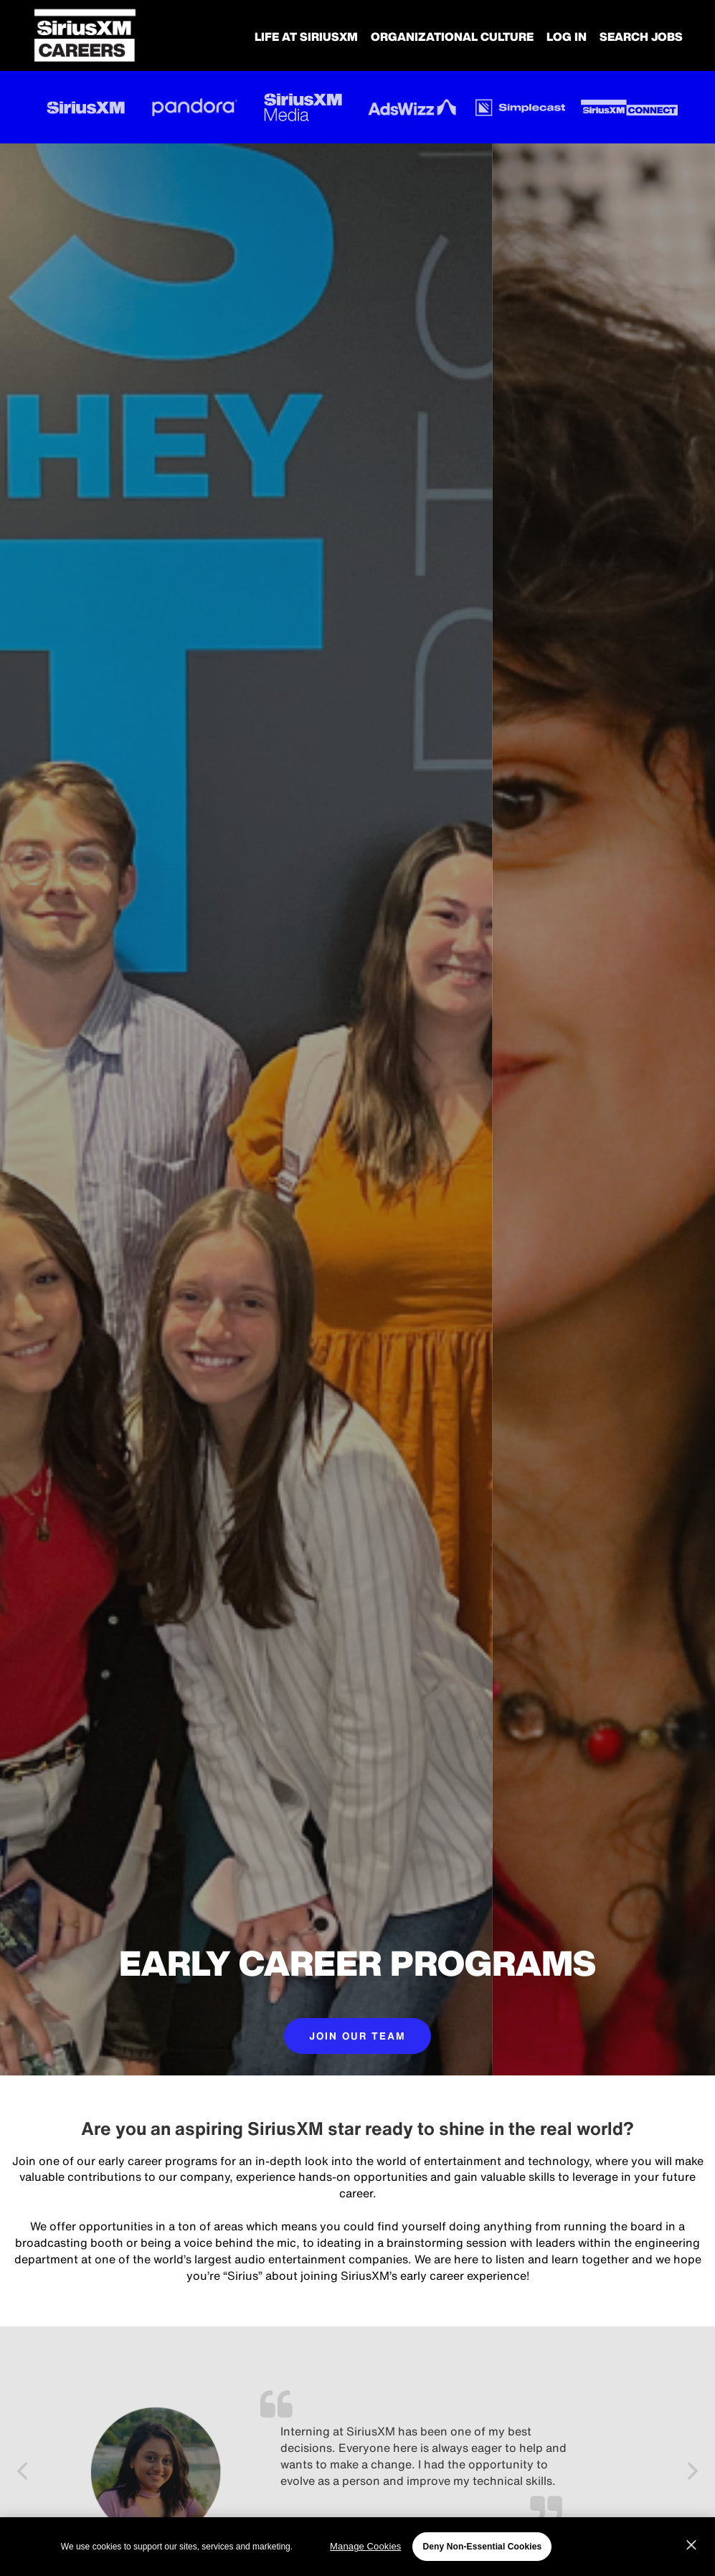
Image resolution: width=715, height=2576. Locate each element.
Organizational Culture (452, 36)
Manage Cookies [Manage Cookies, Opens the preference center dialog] (365, 2546)
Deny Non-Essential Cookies (481, 2547)
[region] (357, 2546)
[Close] (691, 2545)
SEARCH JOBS (641, 36)
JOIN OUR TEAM (357, 2035)
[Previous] (24, 2472)
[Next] (691, 2472)
